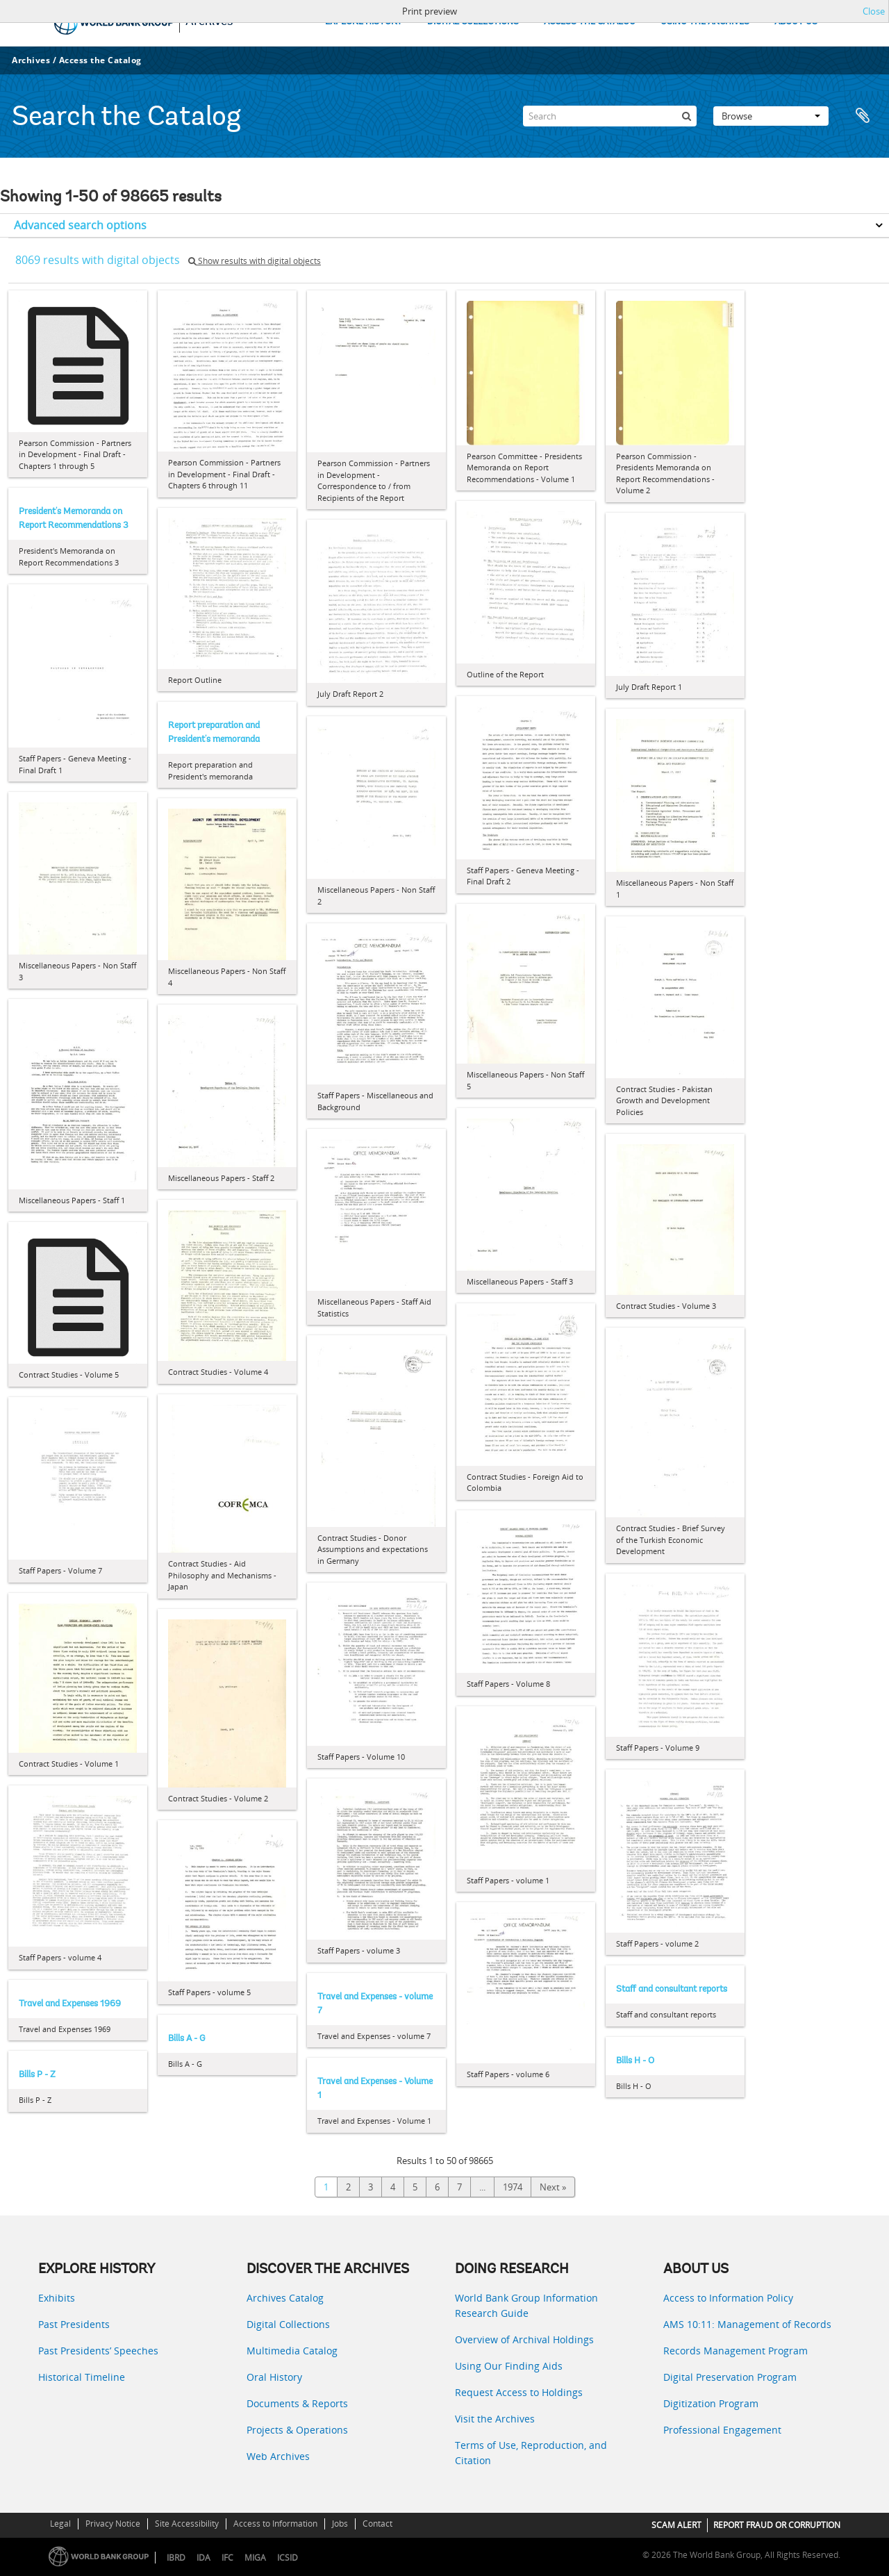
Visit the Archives (495, 2418)
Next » (553, 2187)
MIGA (255, 2557)
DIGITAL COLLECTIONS (473, 21)
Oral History (274, 2377)
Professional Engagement (722, 2429)
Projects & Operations (297, 2429)
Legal (60, 2523)
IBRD (176, 2557)
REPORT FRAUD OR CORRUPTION (776, 2525)
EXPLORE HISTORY (363, 21)
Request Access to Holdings (519, 2392)
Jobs (340, 2523)
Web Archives (278, 2456)
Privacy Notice (112, 2523)
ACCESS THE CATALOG (589, 21)
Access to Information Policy (728, 2297)
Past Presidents (74, 2324)
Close (874, 11)
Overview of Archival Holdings (524, 2339)
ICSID (287, 2557)
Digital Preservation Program (730, 2377)
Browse (771, 116)
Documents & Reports (297, 2403)
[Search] (610, 116)
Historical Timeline (81, 2377)
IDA (203, 2557)
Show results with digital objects (254, 261)
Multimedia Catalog (292, 2350)
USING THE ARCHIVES (704, 21)
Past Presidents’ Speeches (98, 2350)
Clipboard (862, 116)
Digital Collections (288, 2324)
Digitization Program (710, 2403)
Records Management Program (735, 2350)
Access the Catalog (100, 60)
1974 (512, 2187)
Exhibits (56, 2297)
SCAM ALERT (676, 2525)
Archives (31, 60)
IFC (227, 2557)
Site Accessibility (187, 2523)
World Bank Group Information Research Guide (526, 2305)
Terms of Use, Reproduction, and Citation (531, 2452)
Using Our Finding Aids (509, 2365)
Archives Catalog (285, 2297)
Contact (377, 2523)
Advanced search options (80, 225)
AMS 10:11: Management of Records (747, 2324)
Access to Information (275, 2523)
